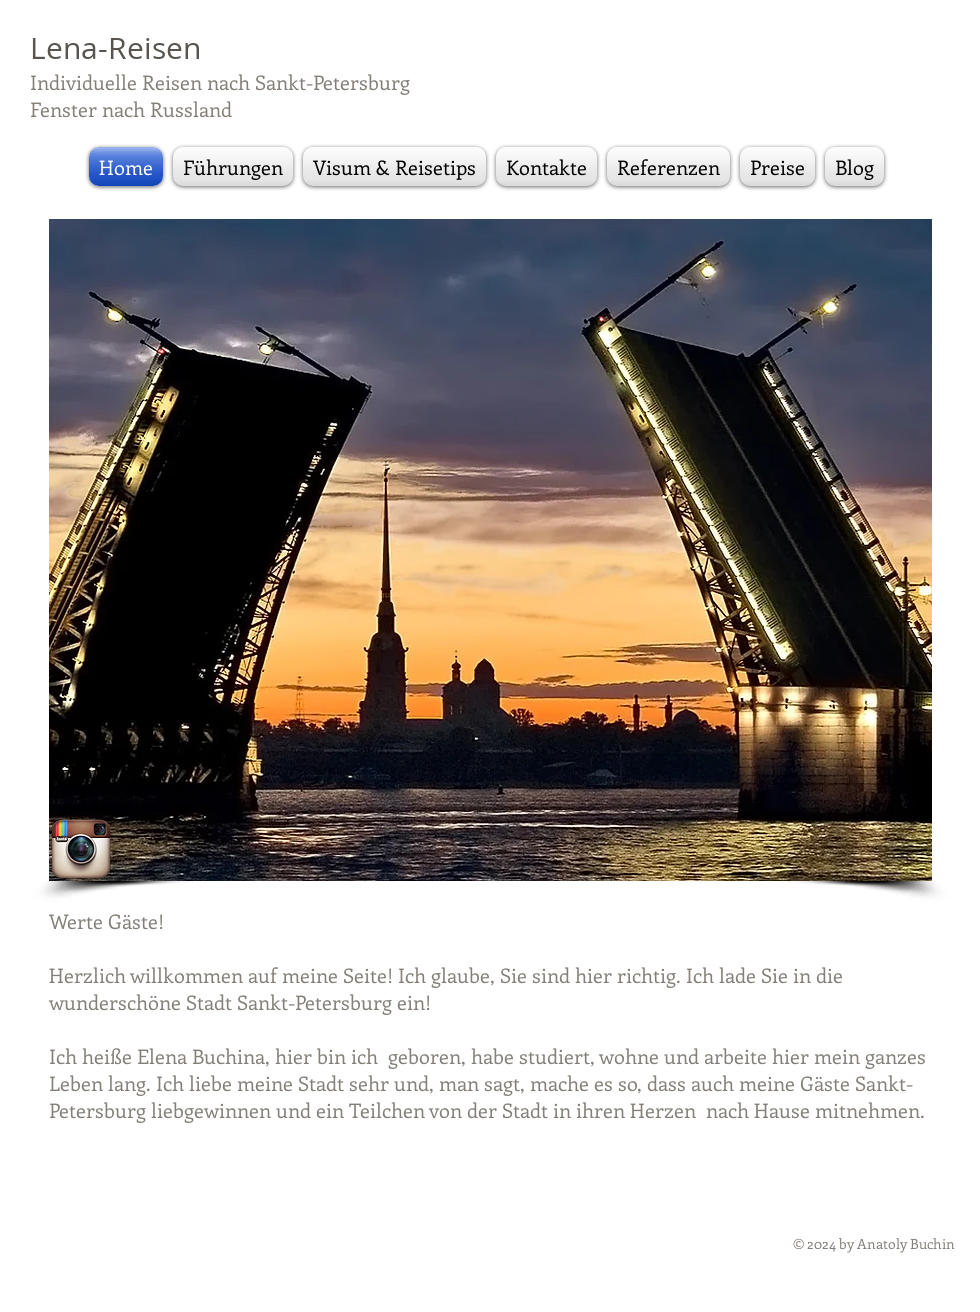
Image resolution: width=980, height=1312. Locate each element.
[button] (490, 550)
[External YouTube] (760, 771)
